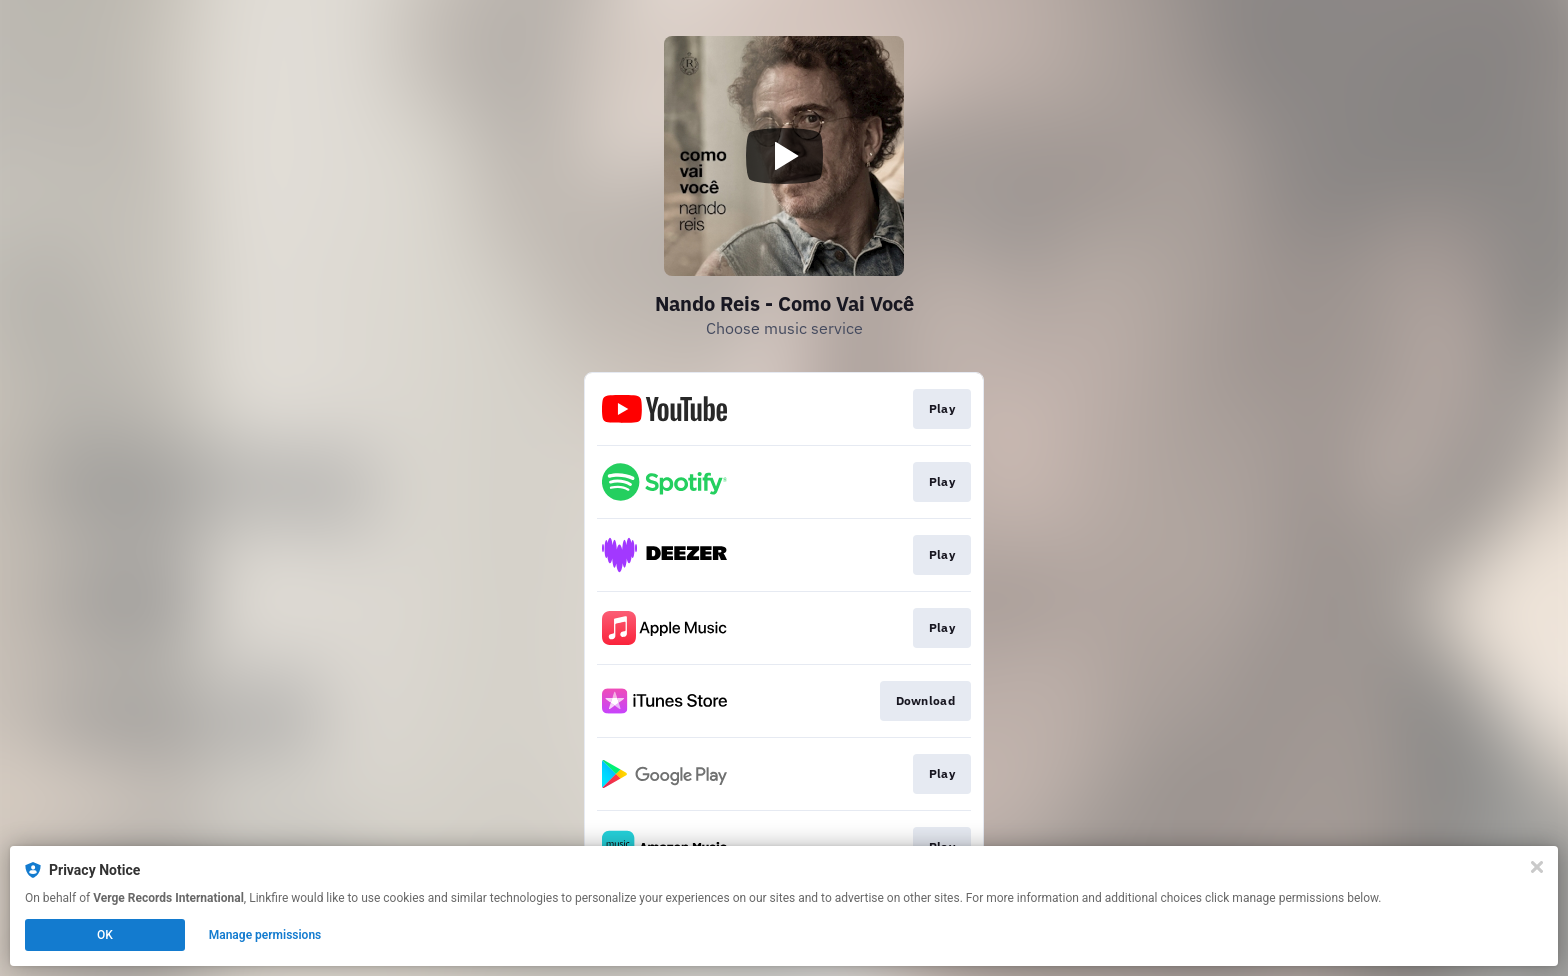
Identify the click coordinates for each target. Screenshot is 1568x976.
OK (105, 935)
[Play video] (784, 156)
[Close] (1537, 867)
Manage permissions (265, 935)
